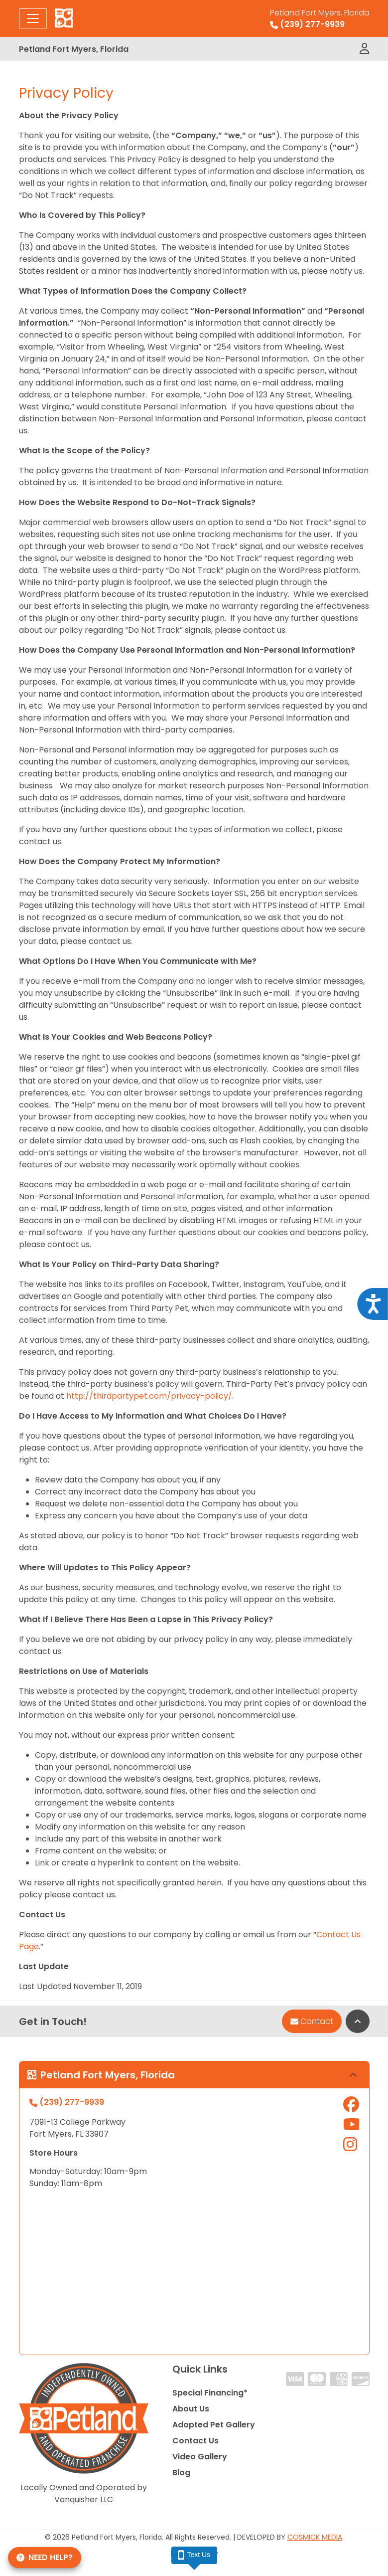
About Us (190, 2408)
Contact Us (195, 2440)
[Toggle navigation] (33, 18)
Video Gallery (199, 2456)
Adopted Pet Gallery (213, 2424)
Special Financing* (210, 2392)
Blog (181, 2472)
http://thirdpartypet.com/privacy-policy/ (149, 1396)
